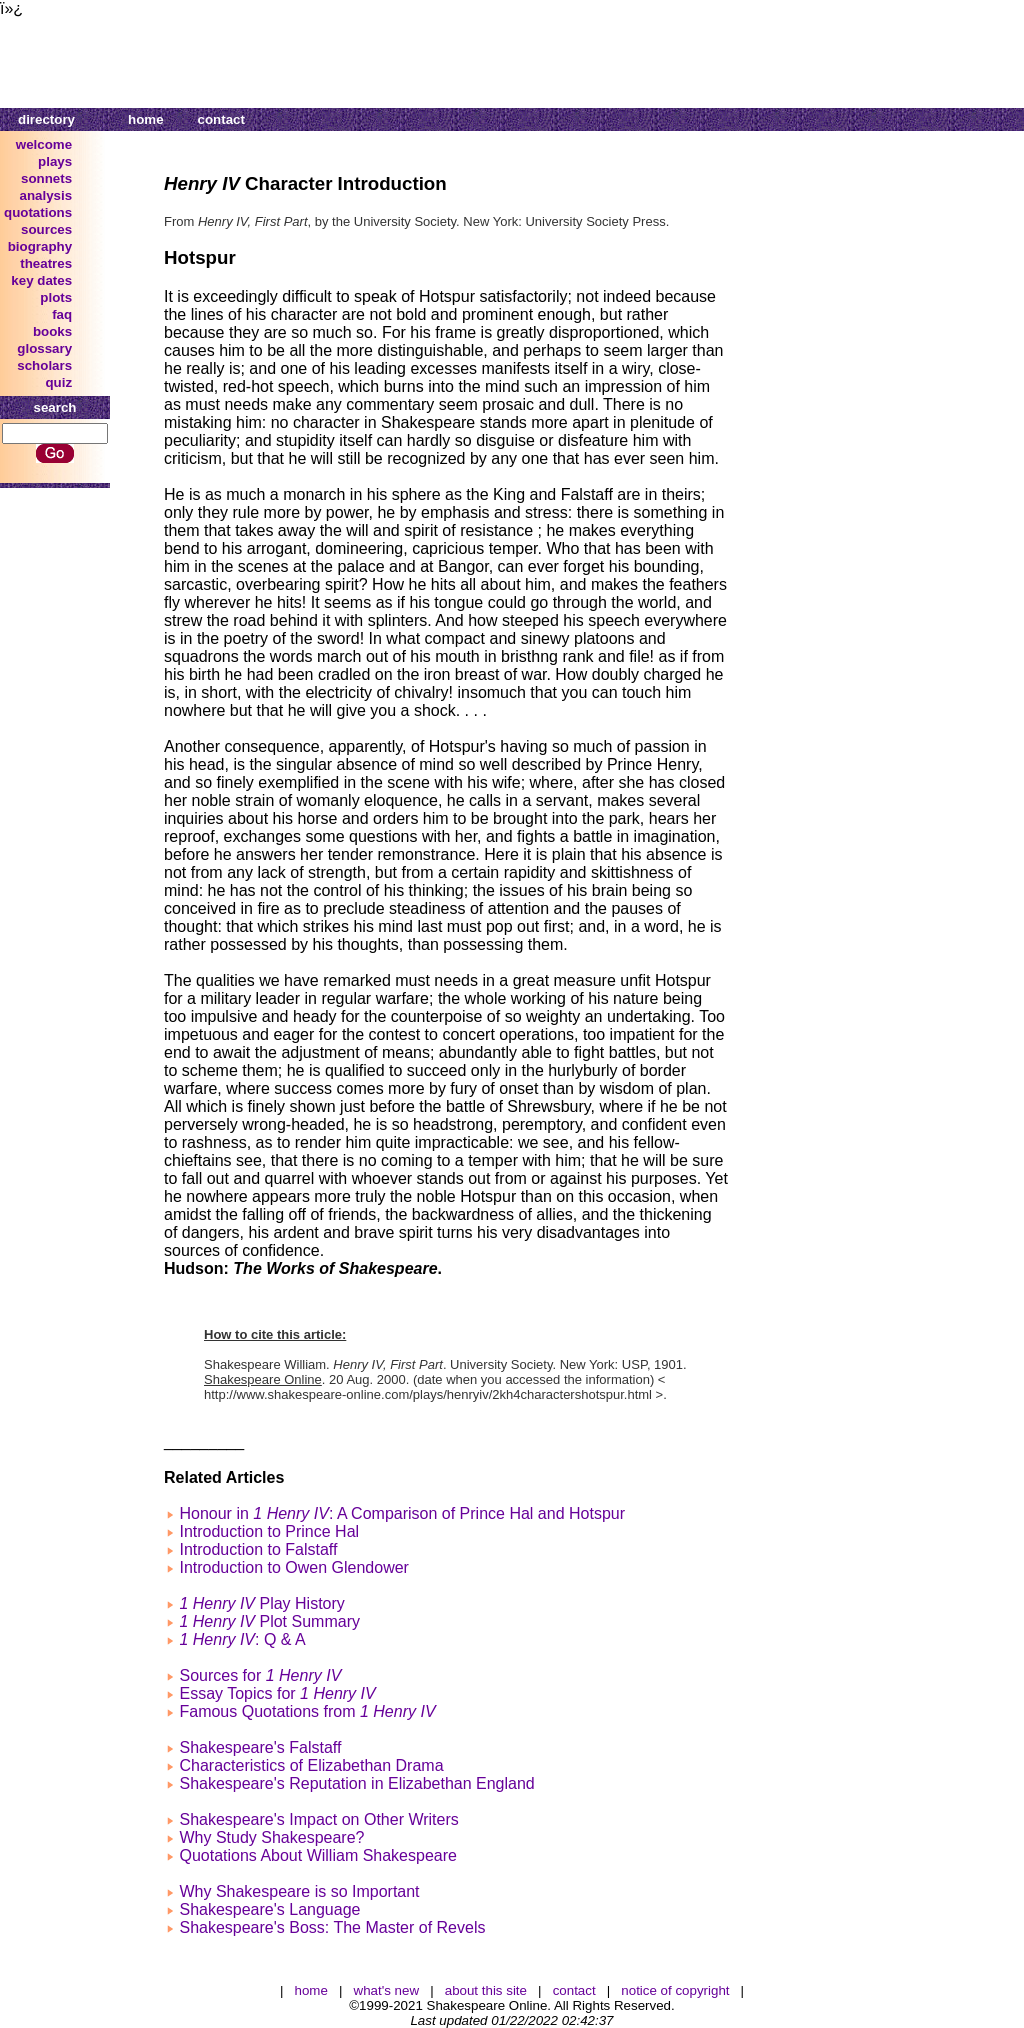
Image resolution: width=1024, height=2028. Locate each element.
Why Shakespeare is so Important (299, 1891)
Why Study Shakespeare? (271, 1837)
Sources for (260, 1675)
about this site (486, 1990)
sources (46, 229)
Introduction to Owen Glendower (293, 1567)
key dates (41, 280)
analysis (46, 195)
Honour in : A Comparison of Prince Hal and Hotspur (402, 1513)
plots (56, 297)
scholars (44, 365)
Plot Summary (269, 1621)
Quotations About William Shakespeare (317, 1855)
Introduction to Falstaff (258, 1549)
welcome (44, 144)
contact (221, 119)
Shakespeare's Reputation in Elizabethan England (356, 1783)
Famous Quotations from (307, 1711)
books (52, 331)
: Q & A (242, 1639)
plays (55, 161)
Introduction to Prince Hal (269, 1531)
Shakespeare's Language (269, 1909)
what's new (387, 1990)
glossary (44, 348)
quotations (38, 212)
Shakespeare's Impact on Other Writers (318, 1819)
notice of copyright (675, 1990)
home (146, 119)
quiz (58, 382)
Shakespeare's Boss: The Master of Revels (332, 1927)
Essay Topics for (277, 1693)
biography (40, 246)
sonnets (46, 178)
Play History (261, 1603)
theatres (46, 263)
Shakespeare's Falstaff (260, 1747)
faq (62, 314)
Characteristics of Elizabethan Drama (311, 1765)
